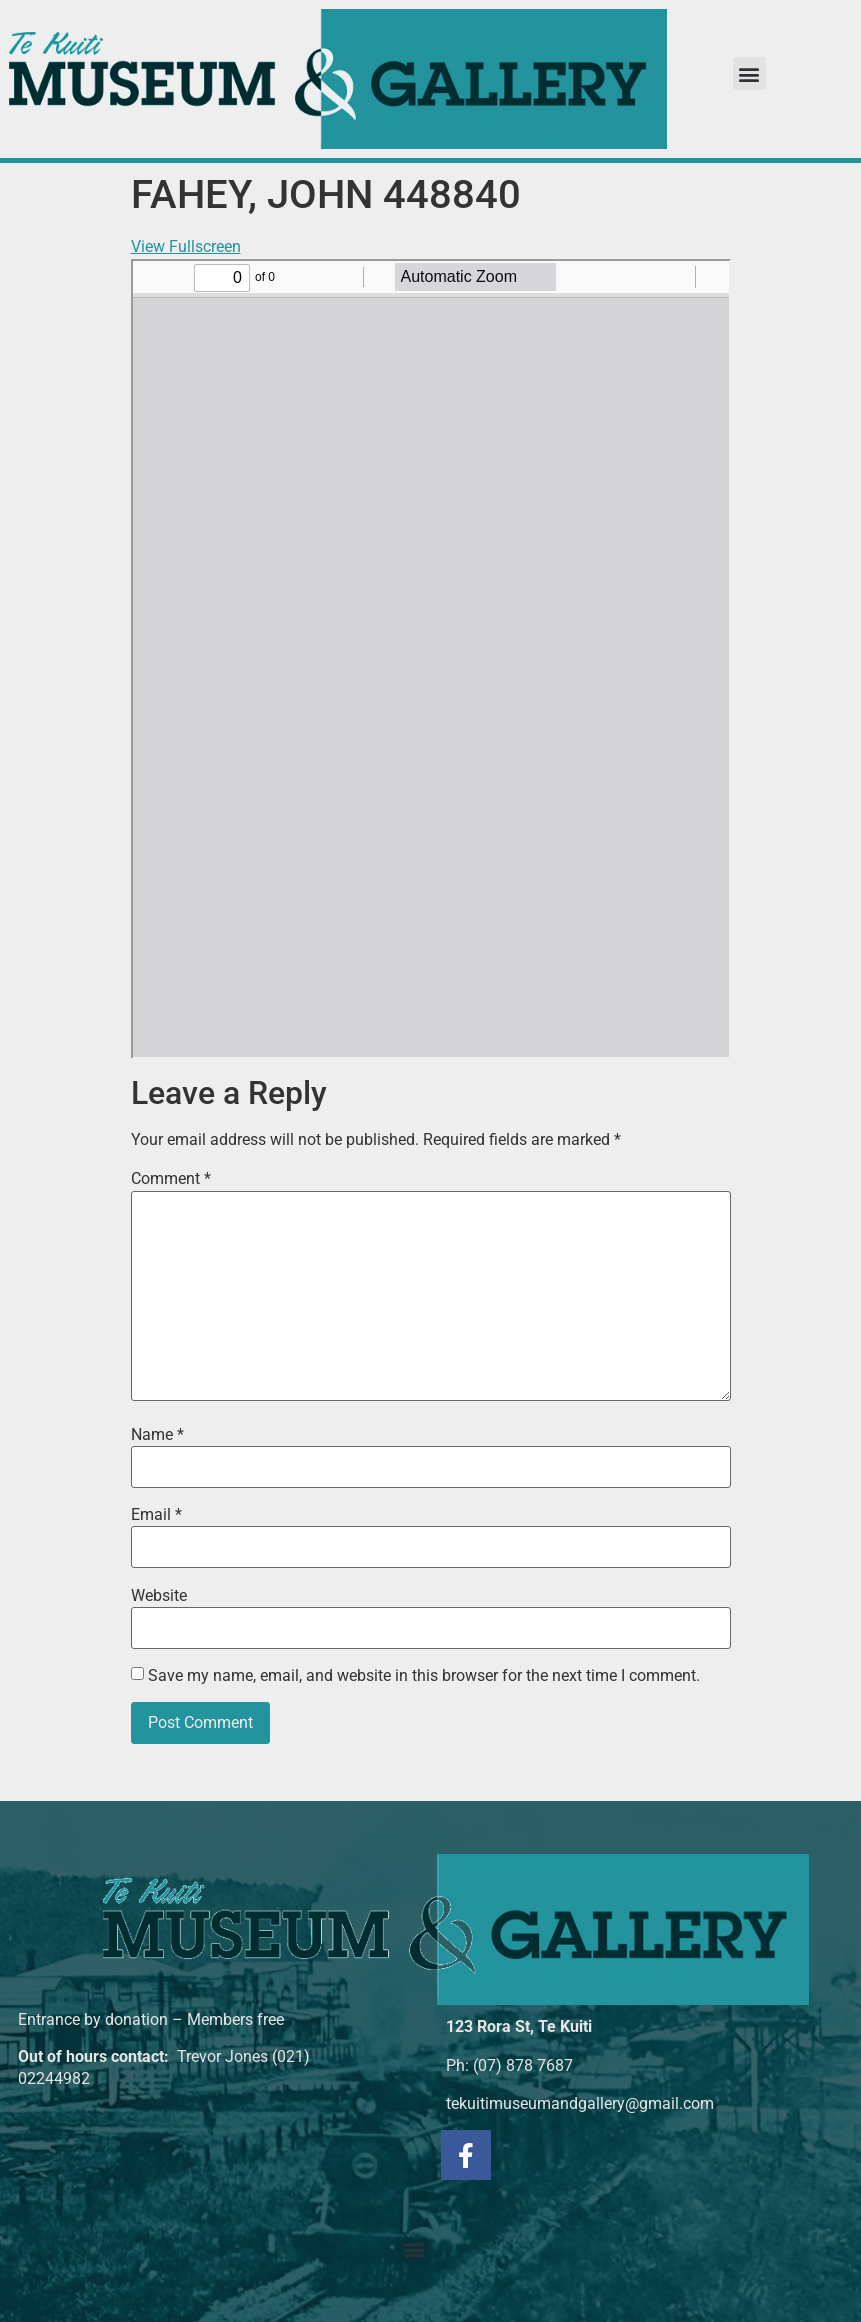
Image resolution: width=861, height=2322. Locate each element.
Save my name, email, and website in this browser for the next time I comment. (424, 1676)
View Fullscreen (186, 246)
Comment (171, 1179)
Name (157, 1435)
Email (156, 1515)
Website (159, 1596)
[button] (749, 73)
